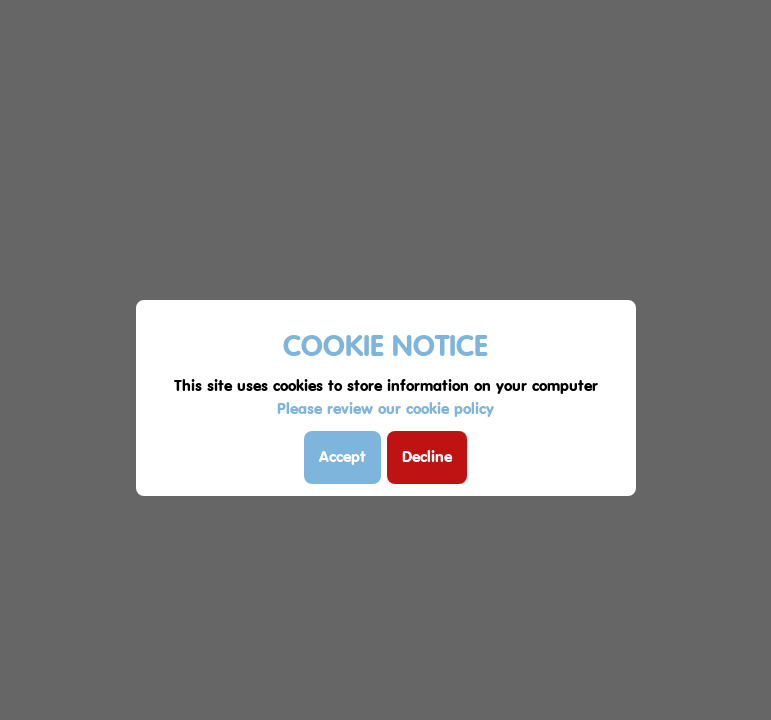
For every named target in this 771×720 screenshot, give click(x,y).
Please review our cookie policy (385, 408)
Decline (427, 456)
